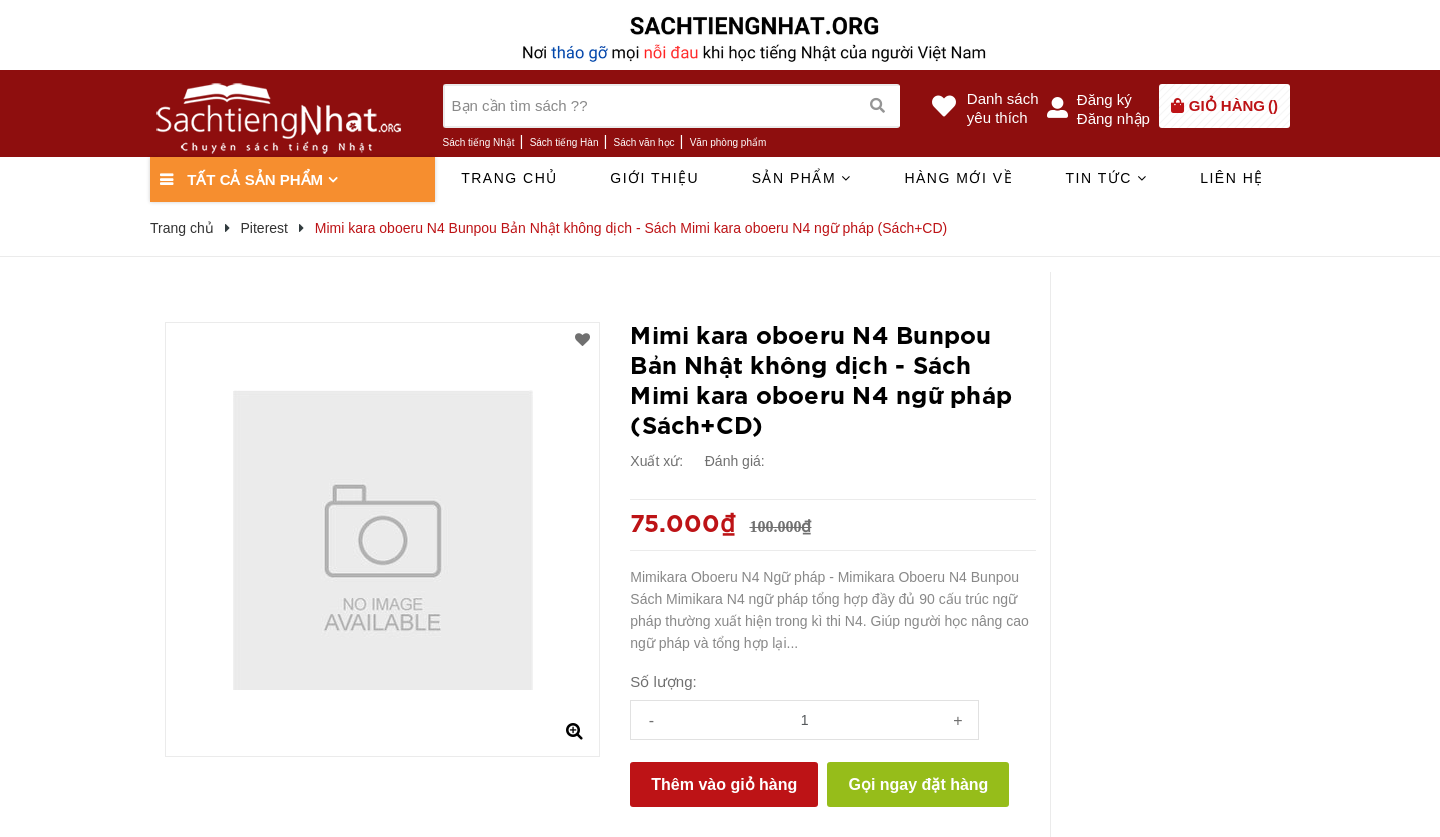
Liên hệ (1232, 178)
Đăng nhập (1113, 118)
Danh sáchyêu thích (1003, 108)
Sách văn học (644, 142)
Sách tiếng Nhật (479, 142)
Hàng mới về (958, 178)
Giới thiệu (654, 178)
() (1233, 105)
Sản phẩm (802, 178)
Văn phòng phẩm (728, 142)
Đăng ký (1104, 99)
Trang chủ (509, 178)
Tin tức (1106, 178)
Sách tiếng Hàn (564, 142)
